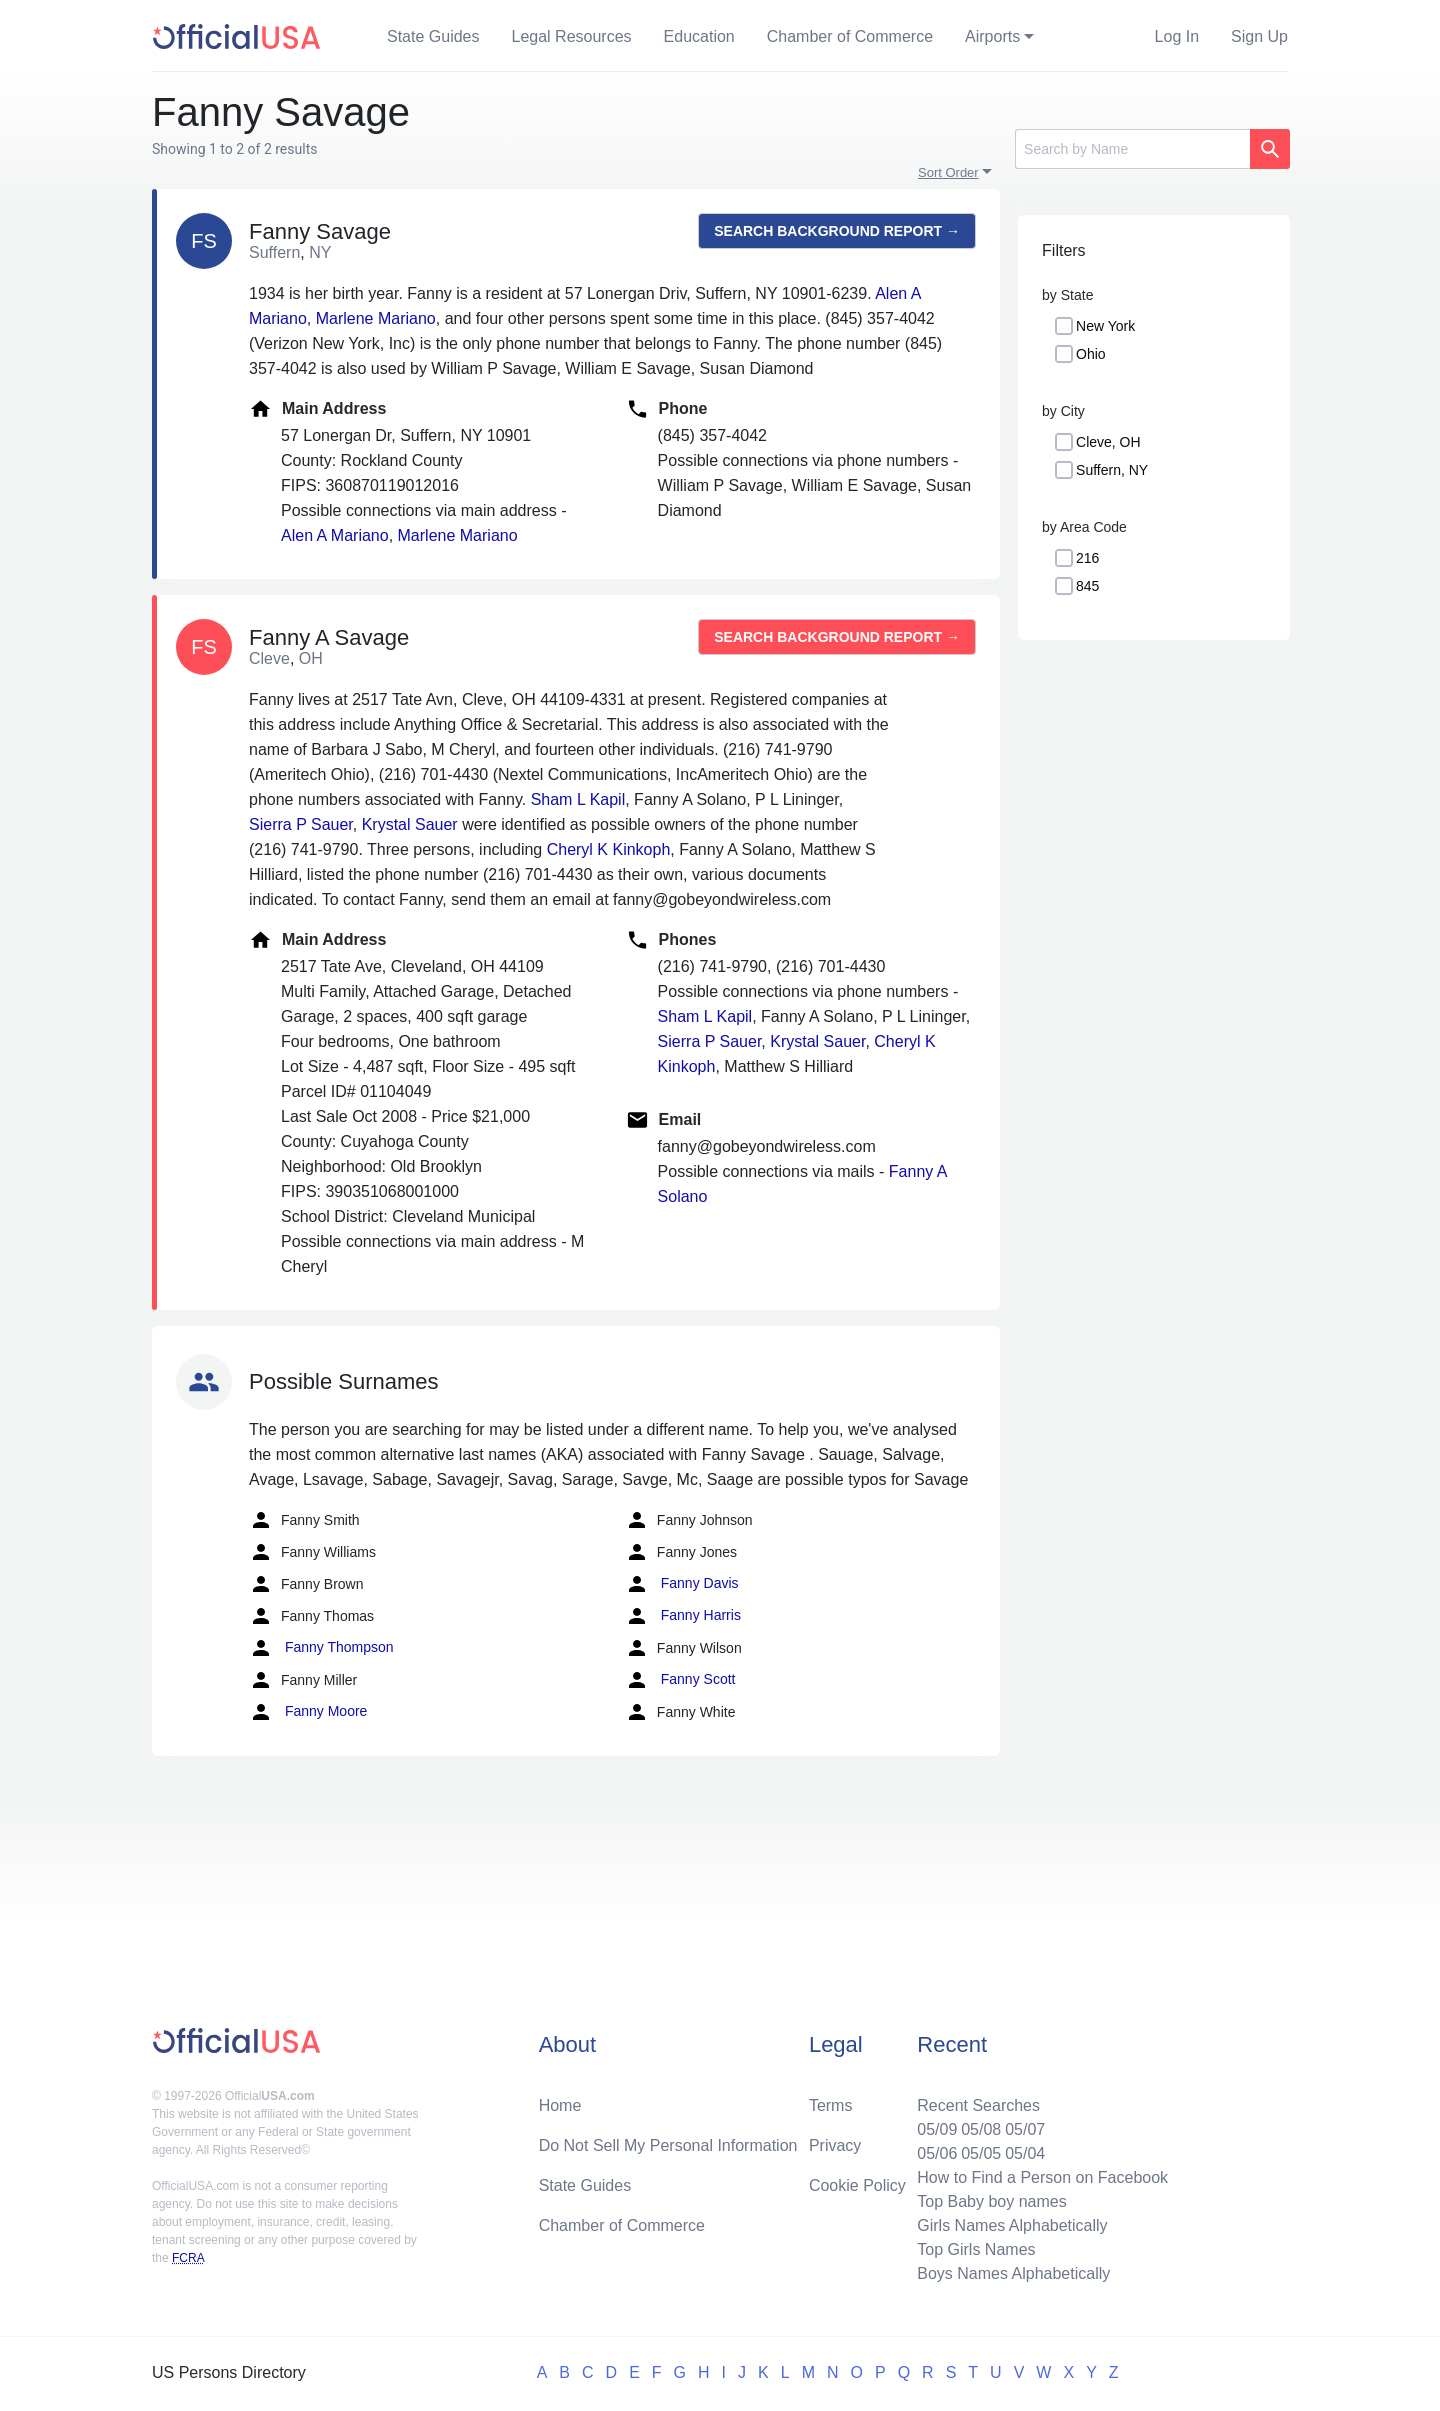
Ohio (1091, 354)
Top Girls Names (976, 2249)
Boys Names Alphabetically (1013, 2273)
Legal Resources (572, 36)
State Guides (433, 36)
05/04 (1025, 2153)
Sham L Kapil (578, 799)
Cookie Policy (857, 2185)
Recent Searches (978, 2105)
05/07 (1025, 2129)
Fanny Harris (683, 1616)
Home (560, 2105)
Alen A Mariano (335, 535)
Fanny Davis (682, 1584)
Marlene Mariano (376, 318)
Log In (1177, 36)
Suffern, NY (1112, 470)
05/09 (937, 2129)
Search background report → (837, 231)
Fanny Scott (680, 1680)
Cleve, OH (1108, 442)
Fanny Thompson (321, 1648)
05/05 (981, 2153)
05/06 (937, 2153)
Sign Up (1259, 36)
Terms (831, 2105)
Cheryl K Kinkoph (609, 849)
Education (699, 36)
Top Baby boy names (991, 2201)
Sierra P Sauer (301, 824)
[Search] (1132, 149)
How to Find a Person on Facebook (1042, 2177)
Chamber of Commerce (850, 36)
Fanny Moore (308, 1712)
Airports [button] (992, 36)
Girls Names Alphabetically (1012, 2225)
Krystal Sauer (410, 824)
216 (1087, 558)
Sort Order (948, 172)
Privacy (835, 2145)
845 (1087, 586)
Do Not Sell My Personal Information (668, 2145)
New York (1105, 326)
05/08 (981, 2129)
